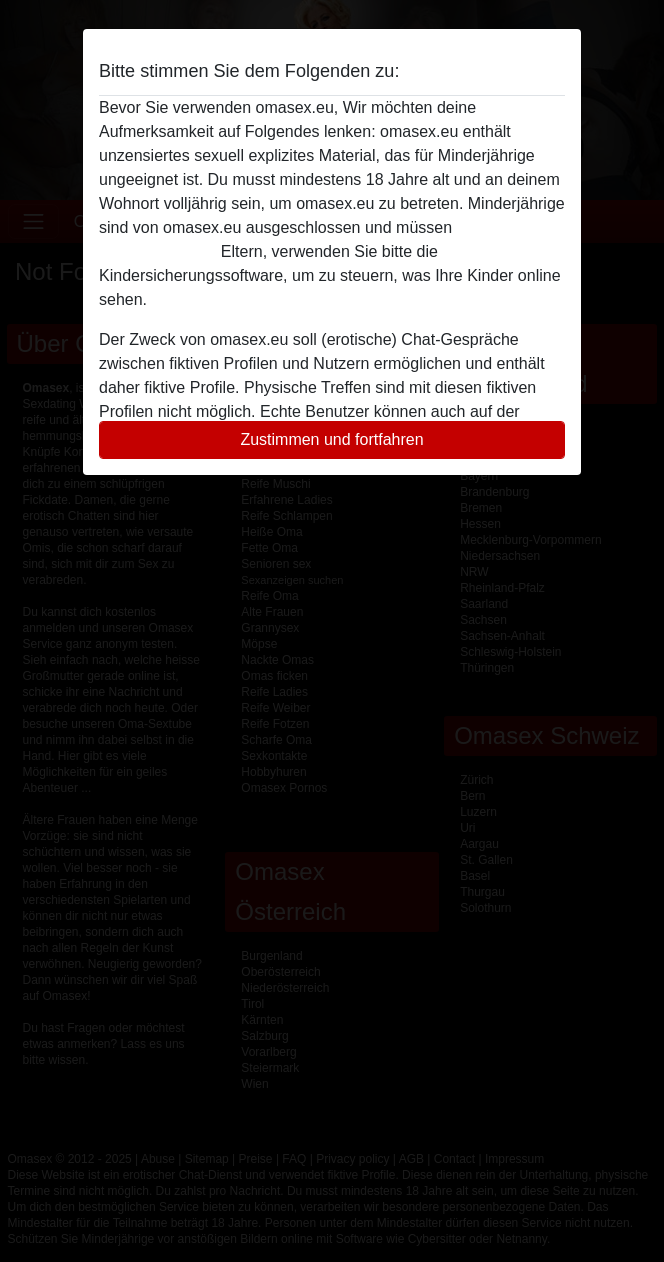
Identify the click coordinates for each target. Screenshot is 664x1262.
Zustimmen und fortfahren (331, 439)
